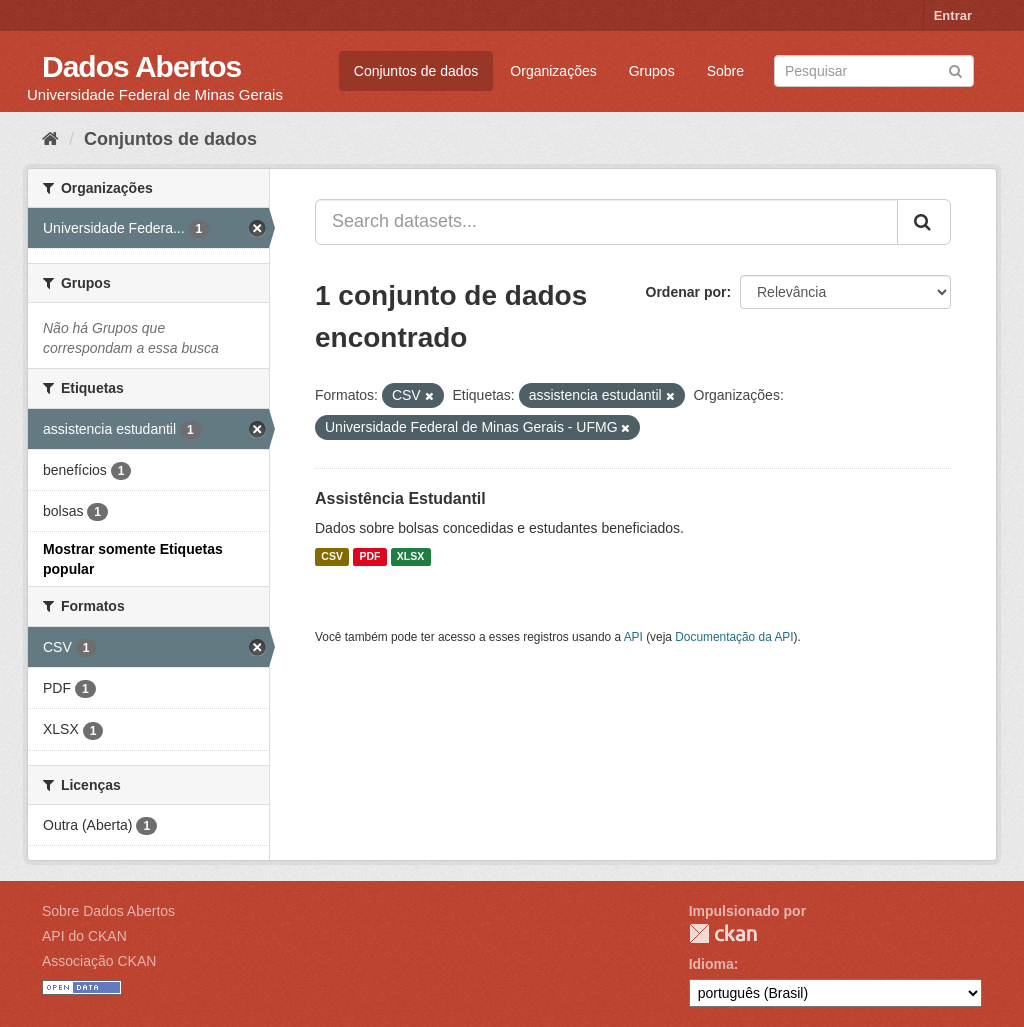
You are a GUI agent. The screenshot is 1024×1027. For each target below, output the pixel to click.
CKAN (723, 933)
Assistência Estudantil (400, 498)
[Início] (50, 139)
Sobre (725, 71)
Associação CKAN (99, 961)
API (633, 637)
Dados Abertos (141, 66)
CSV (332, 557)
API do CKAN (84, 936)
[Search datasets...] (606, 222)
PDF (369, 557)
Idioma (711, 964)
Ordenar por (686, 292)
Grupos (652, 71)
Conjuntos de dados (416, 71)
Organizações (553, 71)
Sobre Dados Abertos (108, 911)
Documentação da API (734, 637)
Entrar (953, 15)
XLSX (410, 557)
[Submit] (955, 69)
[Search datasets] (874, 71)
